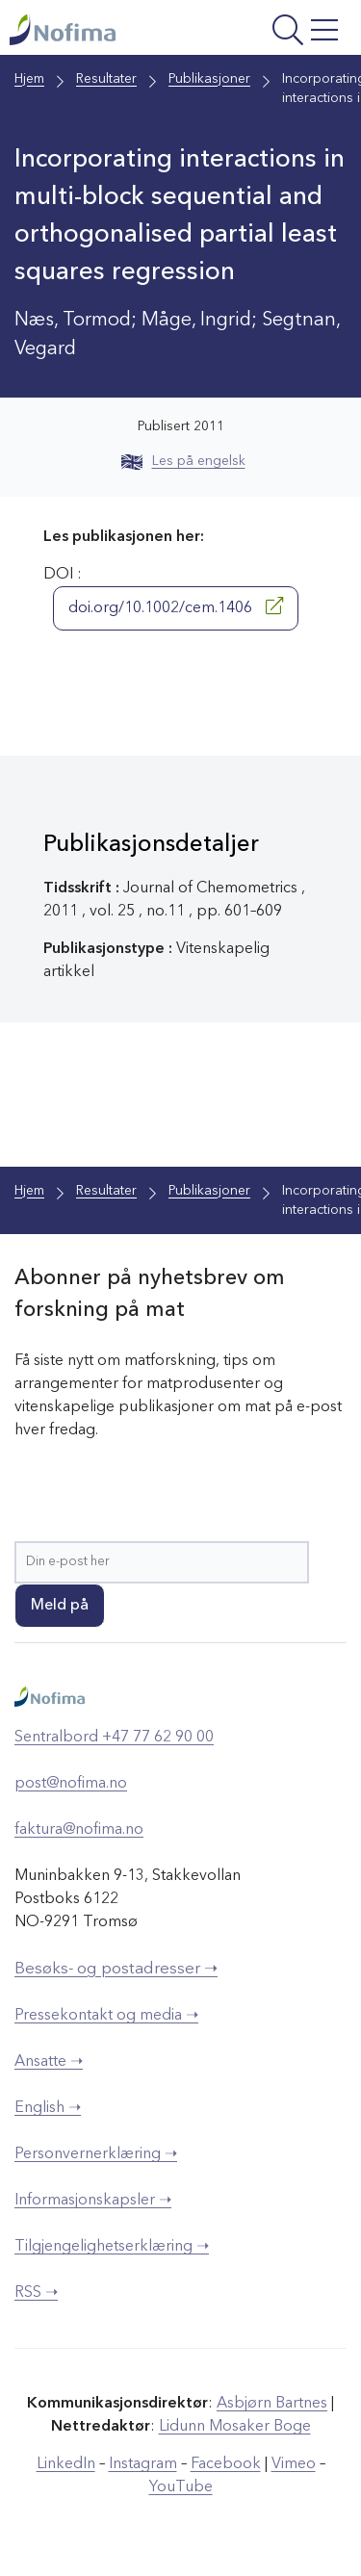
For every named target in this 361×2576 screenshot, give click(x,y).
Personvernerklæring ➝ (95, 2154)
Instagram (143, 2464)
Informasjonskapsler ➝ (92, 2200)
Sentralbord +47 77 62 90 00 (114, 1737)
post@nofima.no (70, 1783)
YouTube (181, 2487)
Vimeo (293, 2464)
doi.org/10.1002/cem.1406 (175, 606)
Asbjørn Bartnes (272, 2403)
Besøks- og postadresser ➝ (116, 1969)
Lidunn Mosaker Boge (235, 2426)
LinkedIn (66, 2464)
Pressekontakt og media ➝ (106, 2015)
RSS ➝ (36, 2293)
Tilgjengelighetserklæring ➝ (111, 2246)
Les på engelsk (183, 461)
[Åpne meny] (283, 32)
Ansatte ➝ (48, 2062)
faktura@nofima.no (78, 1830)
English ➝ (47, 2108)
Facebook (226, 2464)
